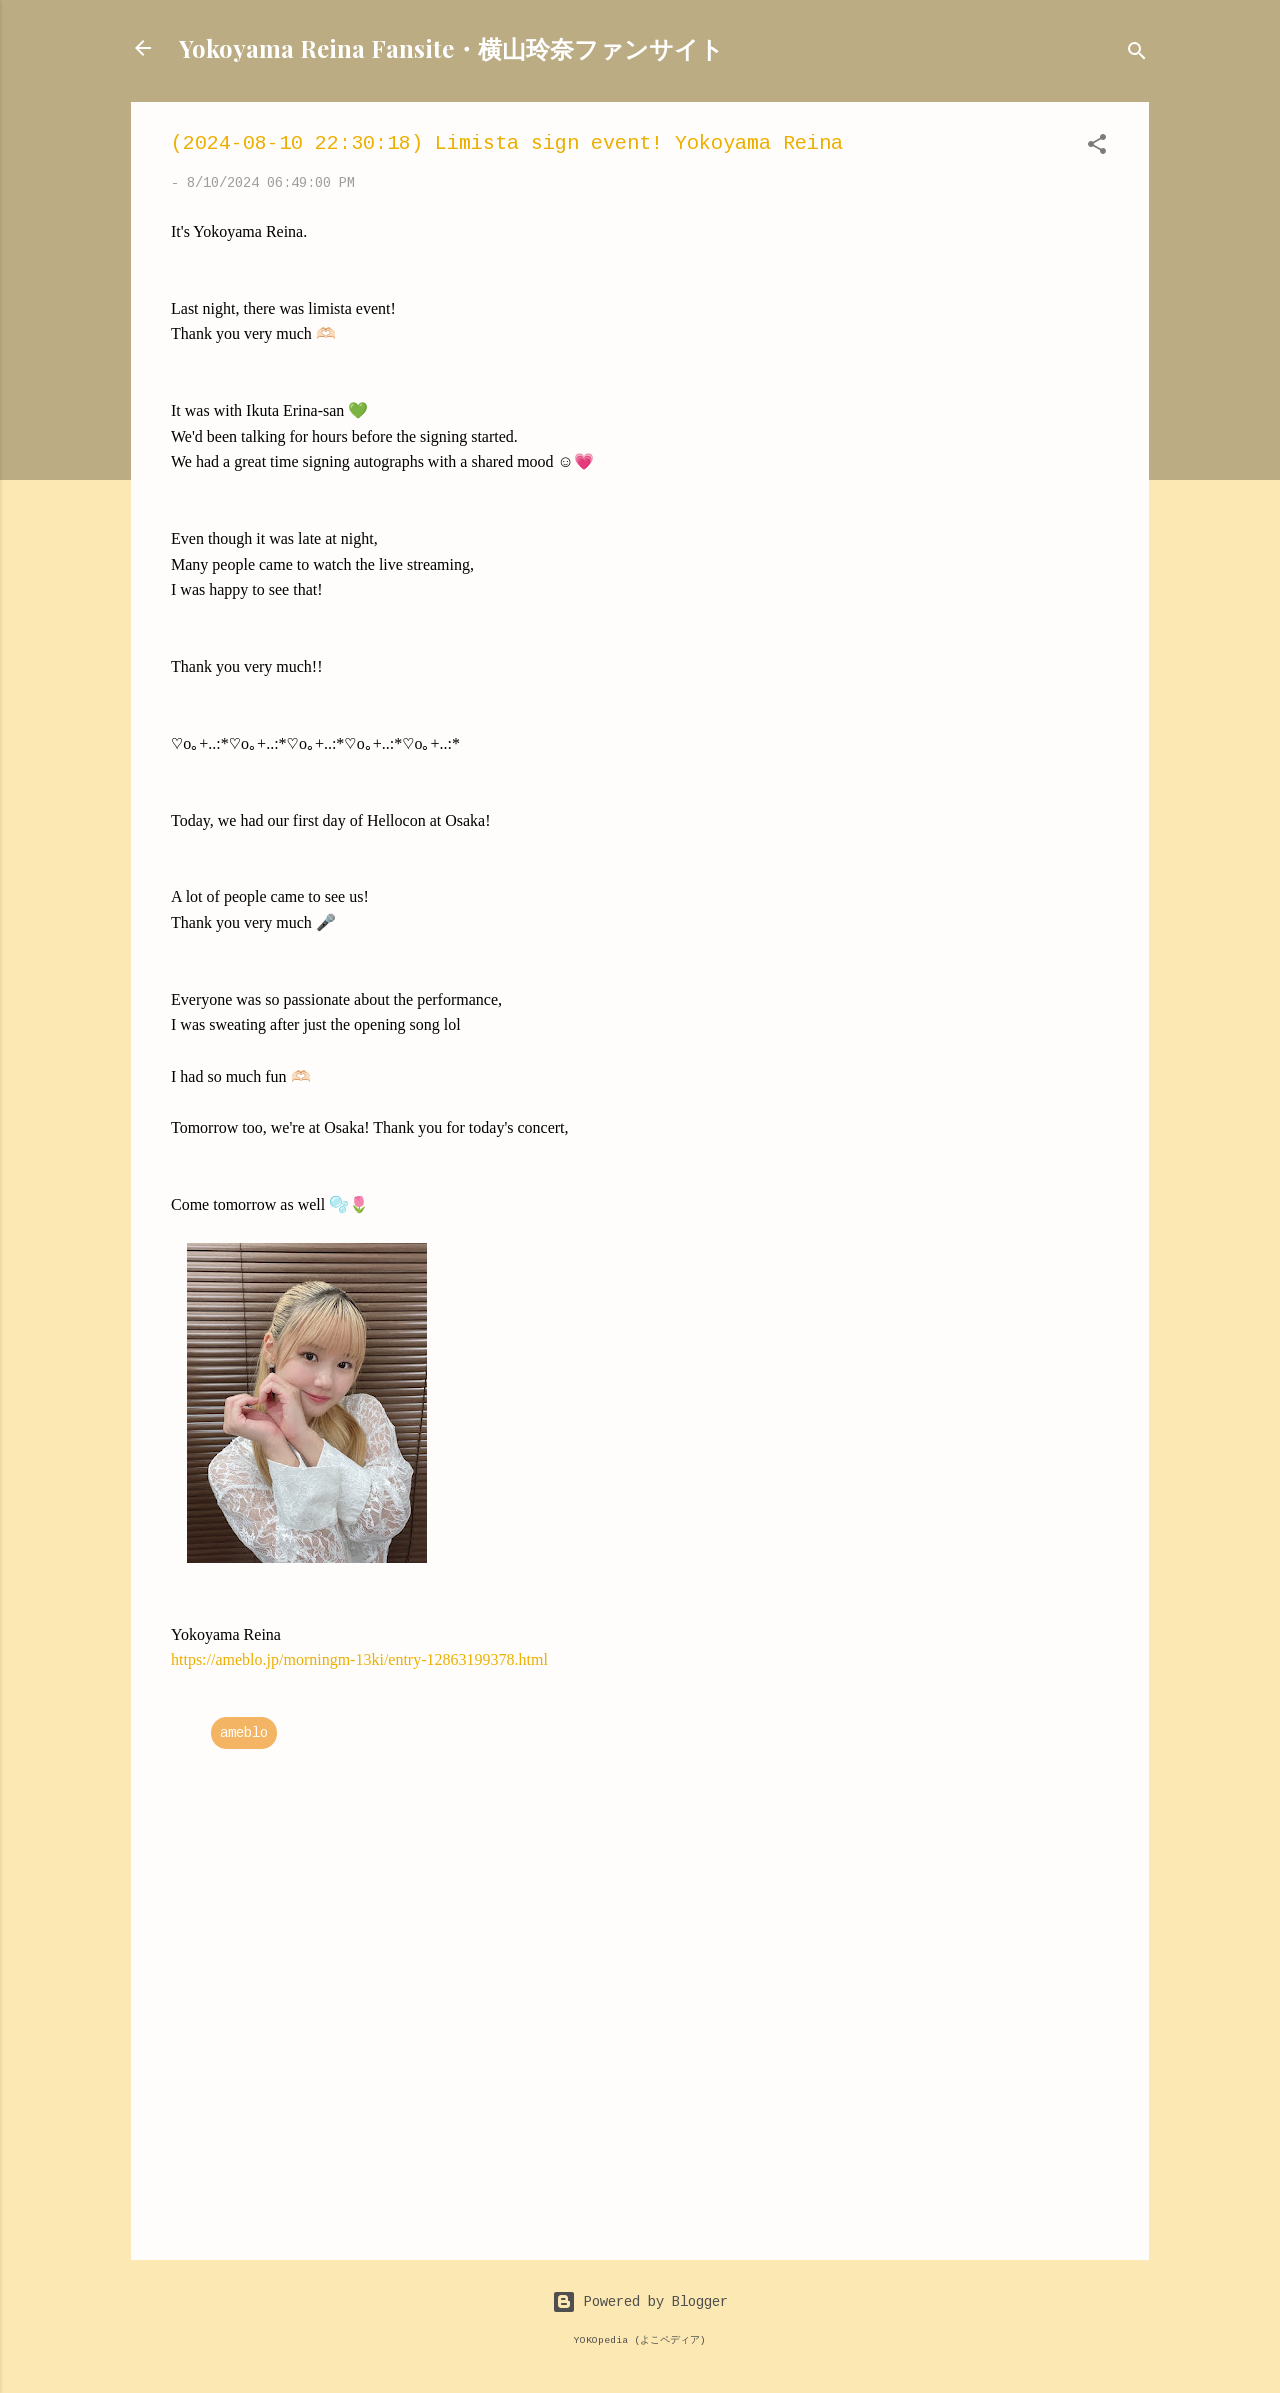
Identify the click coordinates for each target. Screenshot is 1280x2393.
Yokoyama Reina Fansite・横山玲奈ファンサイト (451, 48)
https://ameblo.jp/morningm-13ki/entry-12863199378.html (359, 1659)
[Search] (1137, 54)
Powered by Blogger (640, 2302)
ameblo (244, 1733)
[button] (1097, 148)
